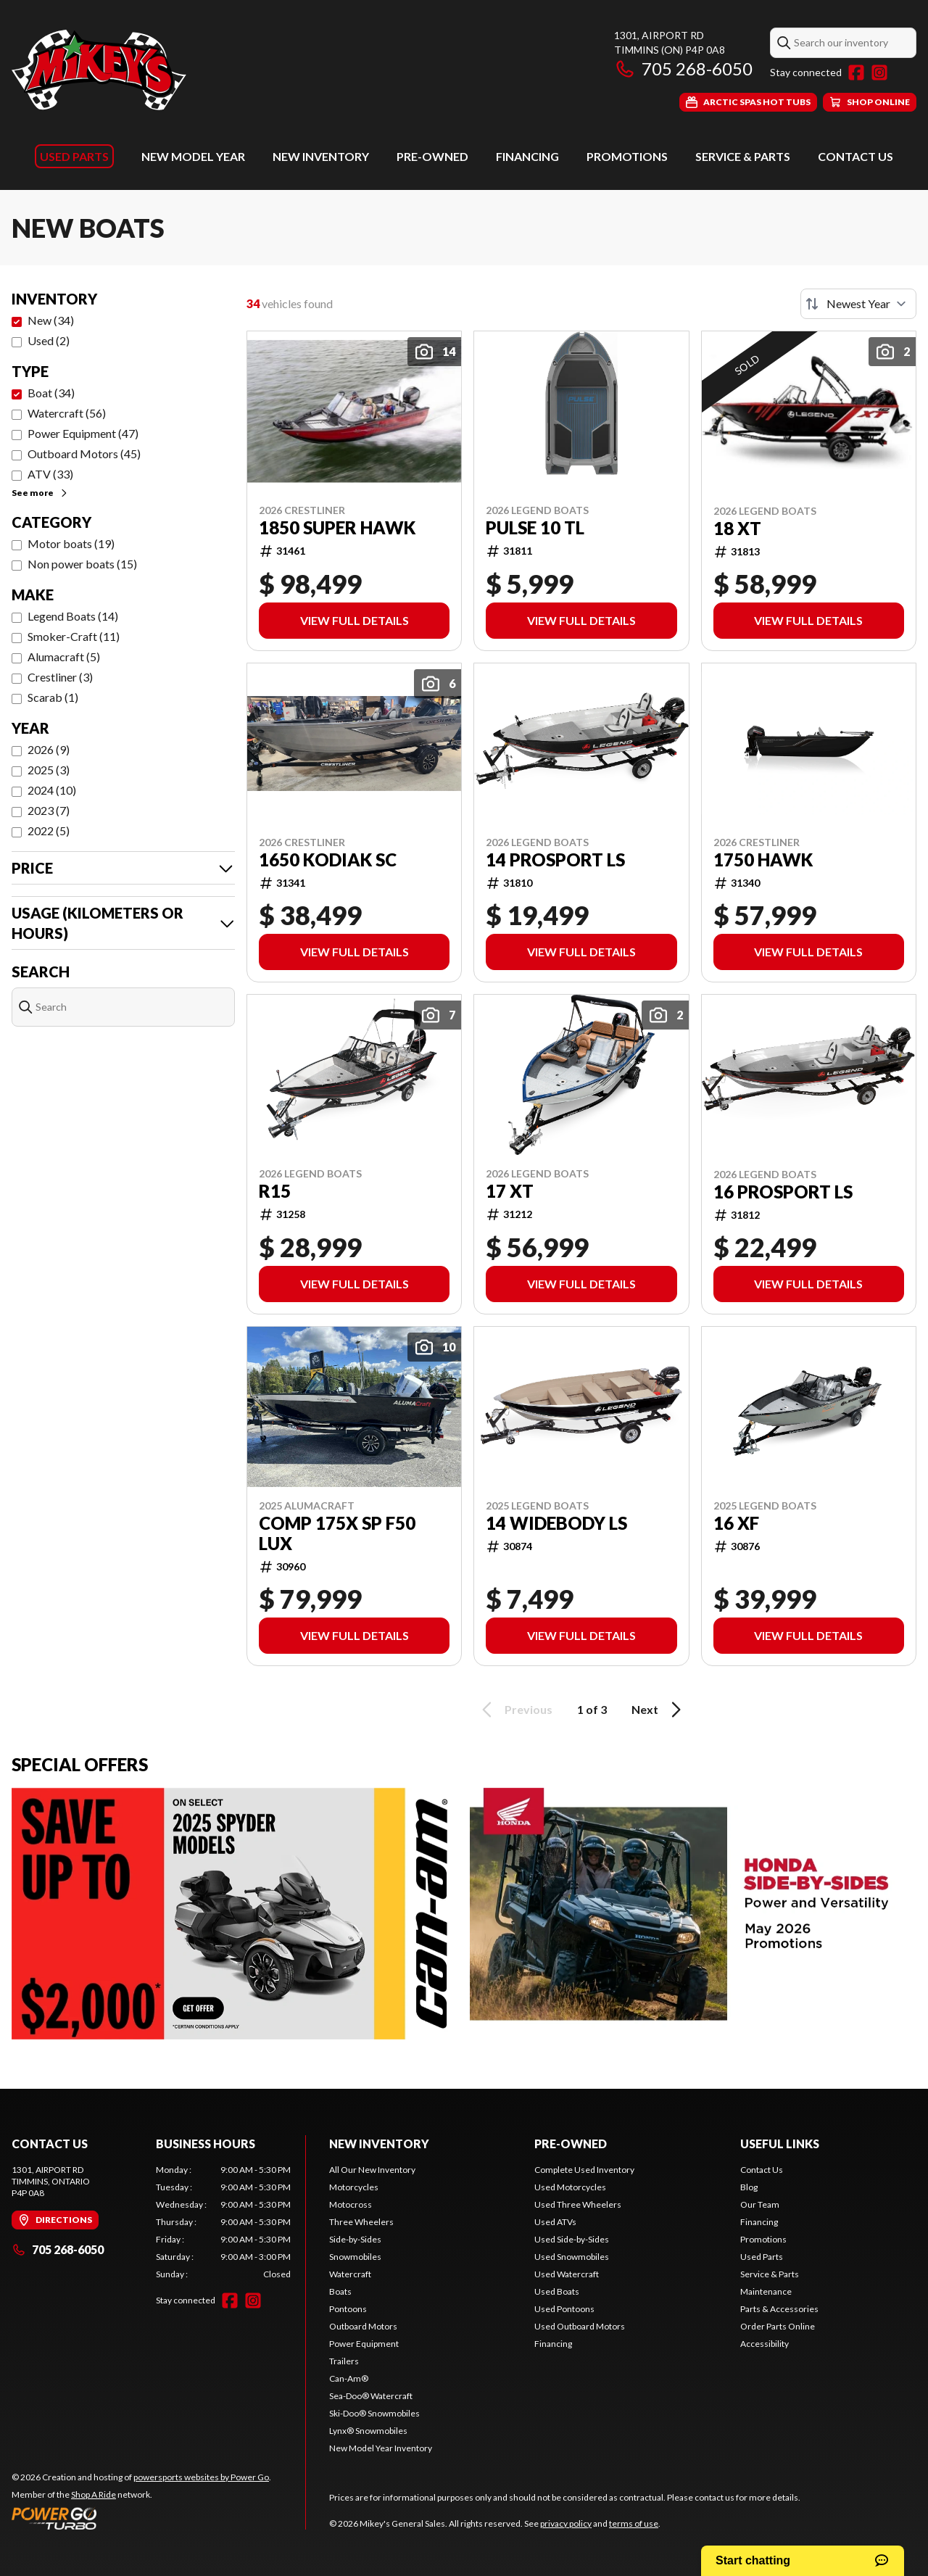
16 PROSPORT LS (783, 1192)
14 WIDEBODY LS (556, 1523)
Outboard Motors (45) (84, 453)
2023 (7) (49, 810)
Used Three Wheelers (577, 2204)
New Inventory (321, 156)
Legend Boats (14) (73, 616)
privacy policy (566, 2523)
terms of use (633, 2523)
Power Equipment (364, 2343)
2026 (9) (49, 749)
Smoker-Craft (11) (74, 636)
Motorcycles (353, 2187)
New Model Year (193, 156)
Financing (527, 156)
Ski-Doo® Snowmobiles (374, 2413)
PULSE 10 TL (535, 528)
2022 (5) (49, 830)
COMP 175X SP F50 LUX (337, 1533)
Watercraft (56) (67, 413)
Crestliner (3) (60, 677)
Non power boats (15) (82, 564)
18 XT (737, 528)
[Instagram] (879, 72)
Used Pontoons (564, 2308)
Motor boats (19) (71, 543)
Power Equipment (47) (83, 433)
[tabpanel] (223, 2222)
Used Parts (74, 156)
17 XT (510, 1191)
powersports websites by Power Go (201, 2477)
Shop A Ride (93, 2494)
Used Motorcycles (570, 2187)
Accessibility (764, 2343)
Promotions (627, 156)
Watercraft (350, 2274)
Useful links (779, 2143)
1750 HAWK (763, 860)
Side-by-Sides (355, 2239)
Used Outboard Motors (579, 2326)
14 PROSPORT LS (555, 860)
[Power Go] (141, 2518)
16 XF (736, 1523)
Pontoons (348, 2308)
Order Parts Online (777, 2326)
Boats (340, 2291)
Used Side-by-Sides (571, 2239)
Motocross (350, 2204)
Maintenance (766, 2291)
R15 (275, 1191)
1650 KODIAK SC (328, 860)
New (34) (51, 320)
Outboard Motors (363, 2326)
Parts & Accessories (779, 2308)
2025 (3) (49, 769)
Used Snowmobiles (571, 2256)
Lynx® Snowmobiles (368, 2430)
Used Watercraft (566, 2274)
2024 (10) (52, 790)
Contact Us (855, 156)
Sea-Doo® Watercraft (371, 2395)
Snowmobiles (355, 2256)
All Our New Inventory (372, 2169)
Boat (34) (51, 392)
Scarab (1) (53, 697)
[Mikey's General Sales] (99, 70)
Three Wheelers (361, 2221)
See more (40, 492)
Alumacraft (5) (64, 656)
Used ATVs (555, 2221)
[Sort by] (858, 304)
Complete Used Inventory (584, 2169)
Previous (514, 1709)
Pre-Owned (432, 156)
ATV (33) (50, 474)
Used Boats (556, 2291)
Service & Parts (742, 156)
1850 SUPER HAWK (337, 528)
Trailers (344, 2361)
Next (658, 1709)
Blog (749, 2187)
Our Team (759, 2204)
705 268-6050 (683, 68)
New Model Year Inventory (380, 2448)
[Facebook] (856, 72)
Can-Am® (348, 2378)
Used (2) (49, 340)
